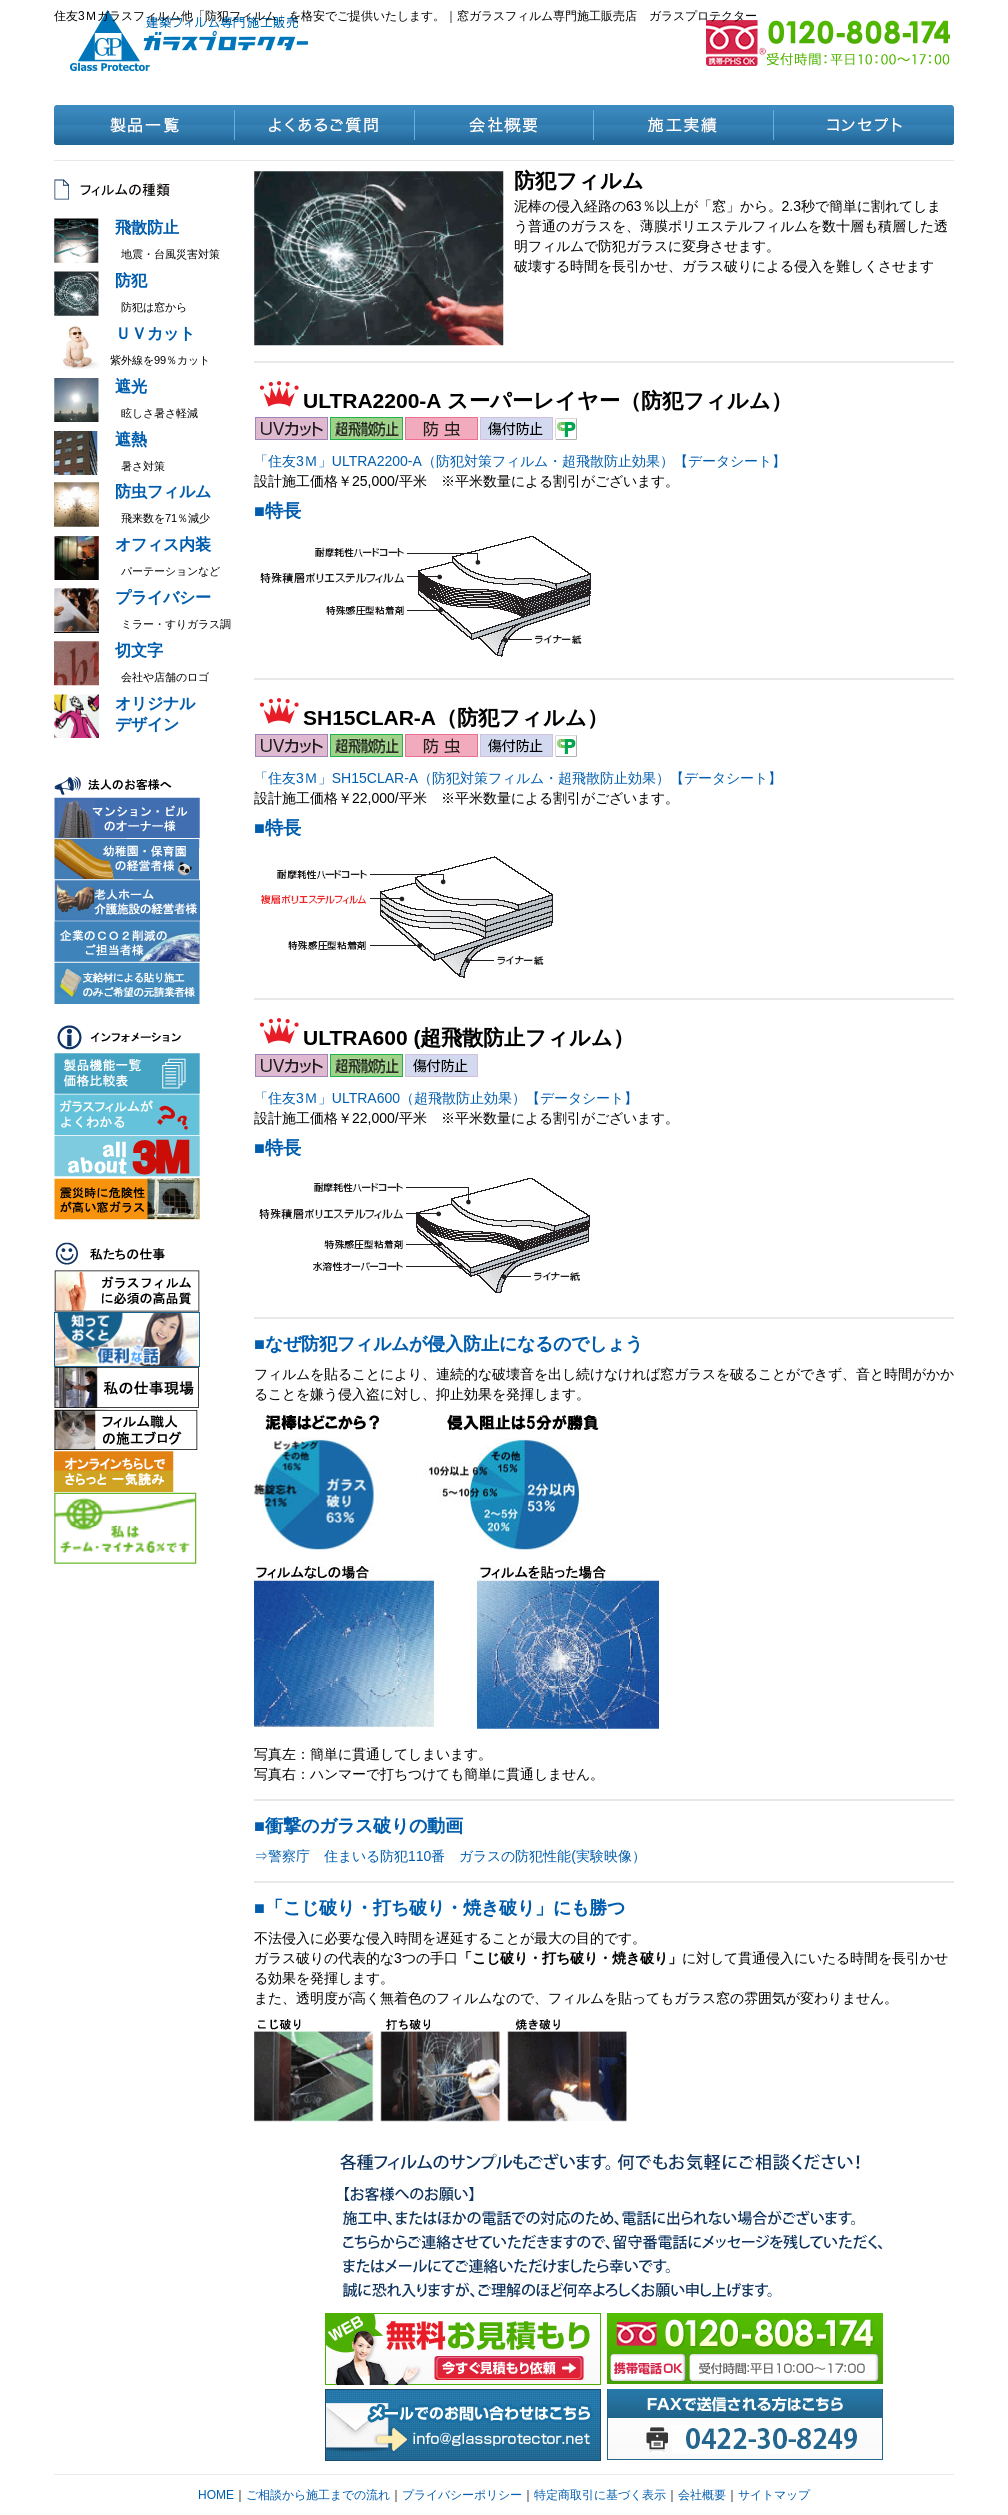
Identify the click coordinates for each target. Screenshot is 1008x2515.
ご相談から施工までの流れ (318, 2495)
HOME (216, 2495)
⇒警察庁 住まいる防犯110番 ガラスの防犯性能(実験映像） (450, 1856)
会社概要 (702, 2495)
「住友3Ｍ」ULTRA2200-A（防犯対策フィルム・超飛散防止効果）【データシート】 (520, 461)
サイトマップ (774, 2495)
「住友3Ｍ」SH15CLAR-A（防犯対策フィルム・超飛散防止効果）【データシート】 (518, 778)
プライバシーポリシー (462, 2495)
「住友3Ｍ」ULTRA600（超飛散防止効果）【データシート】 (446, 1098)
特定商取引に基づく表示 (600, 2495)
